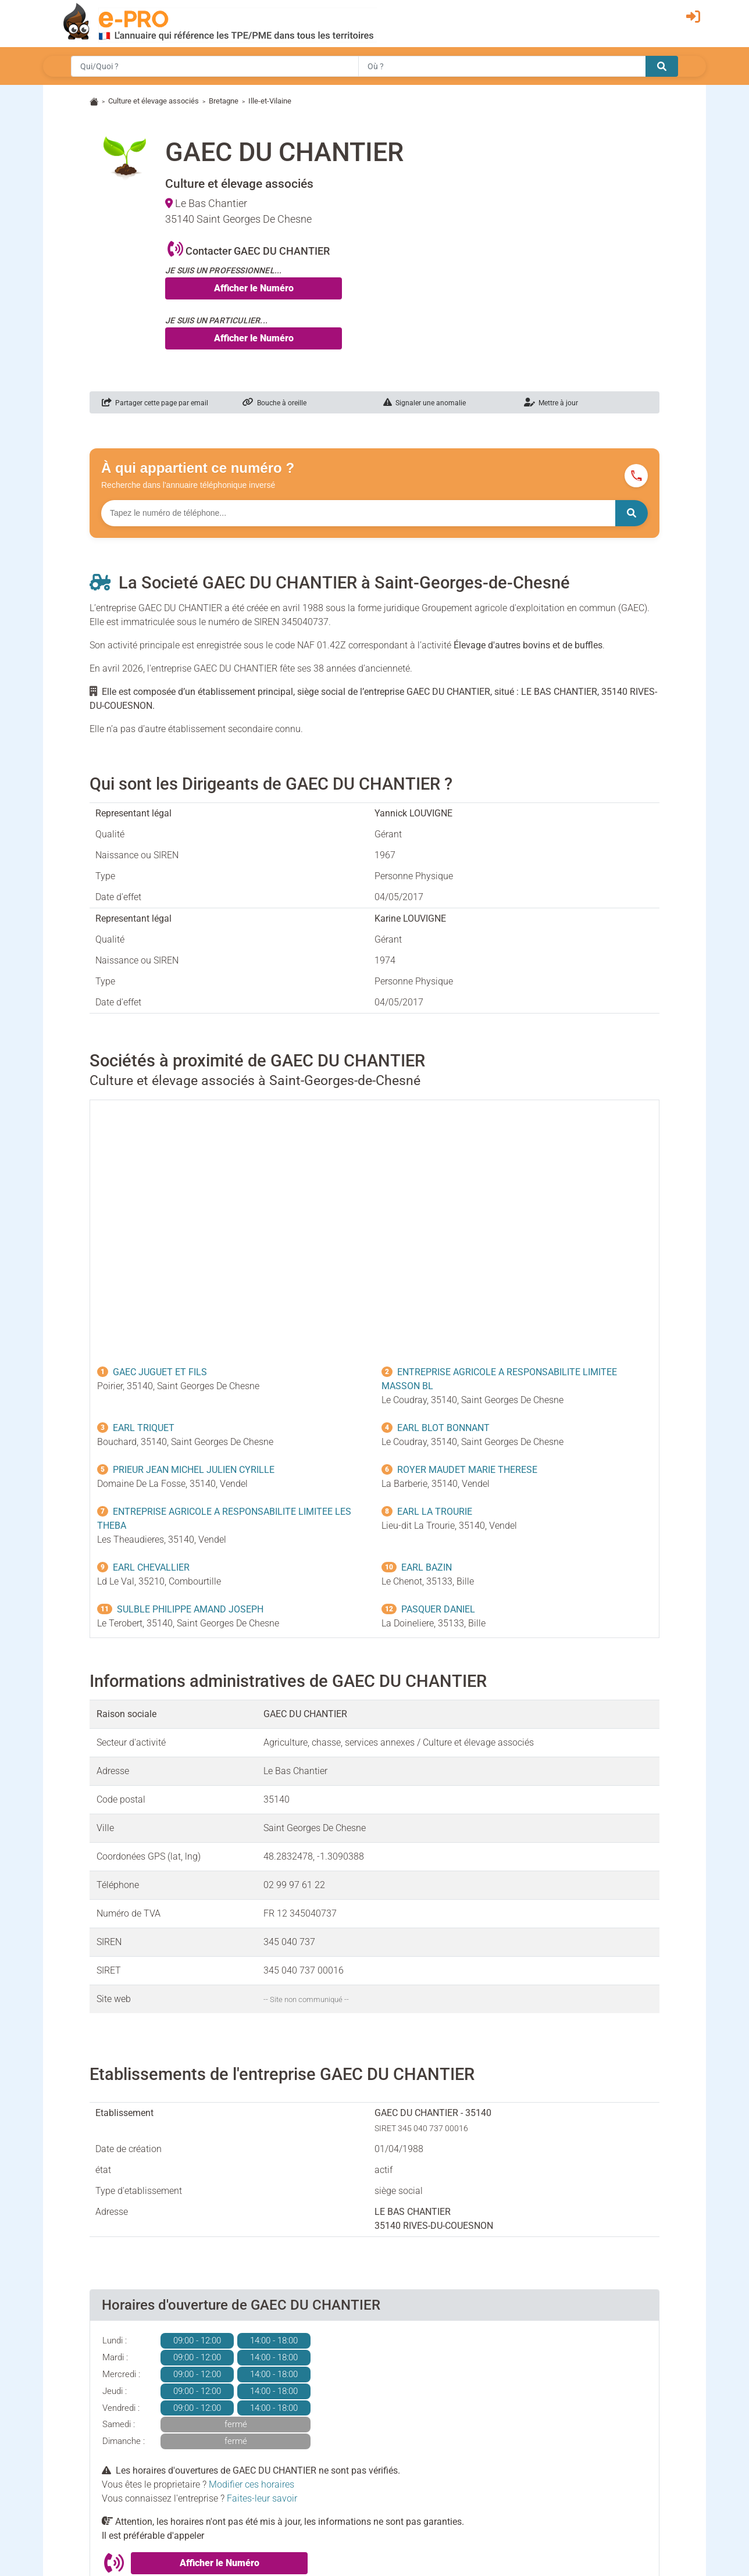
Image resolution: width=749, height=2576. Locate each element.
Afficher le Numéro (254, 288)
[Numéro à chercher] (358, 513)
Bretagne (223, 101)
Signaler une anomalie (424, 403)
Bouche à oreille (274, 403)
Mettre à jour (551, 403)
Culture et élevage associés (153, 101)
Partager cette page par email (155, 403)
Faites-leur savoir (262, 2498)
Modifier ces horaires (251, 2484)
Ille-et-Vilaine (269, 101)
